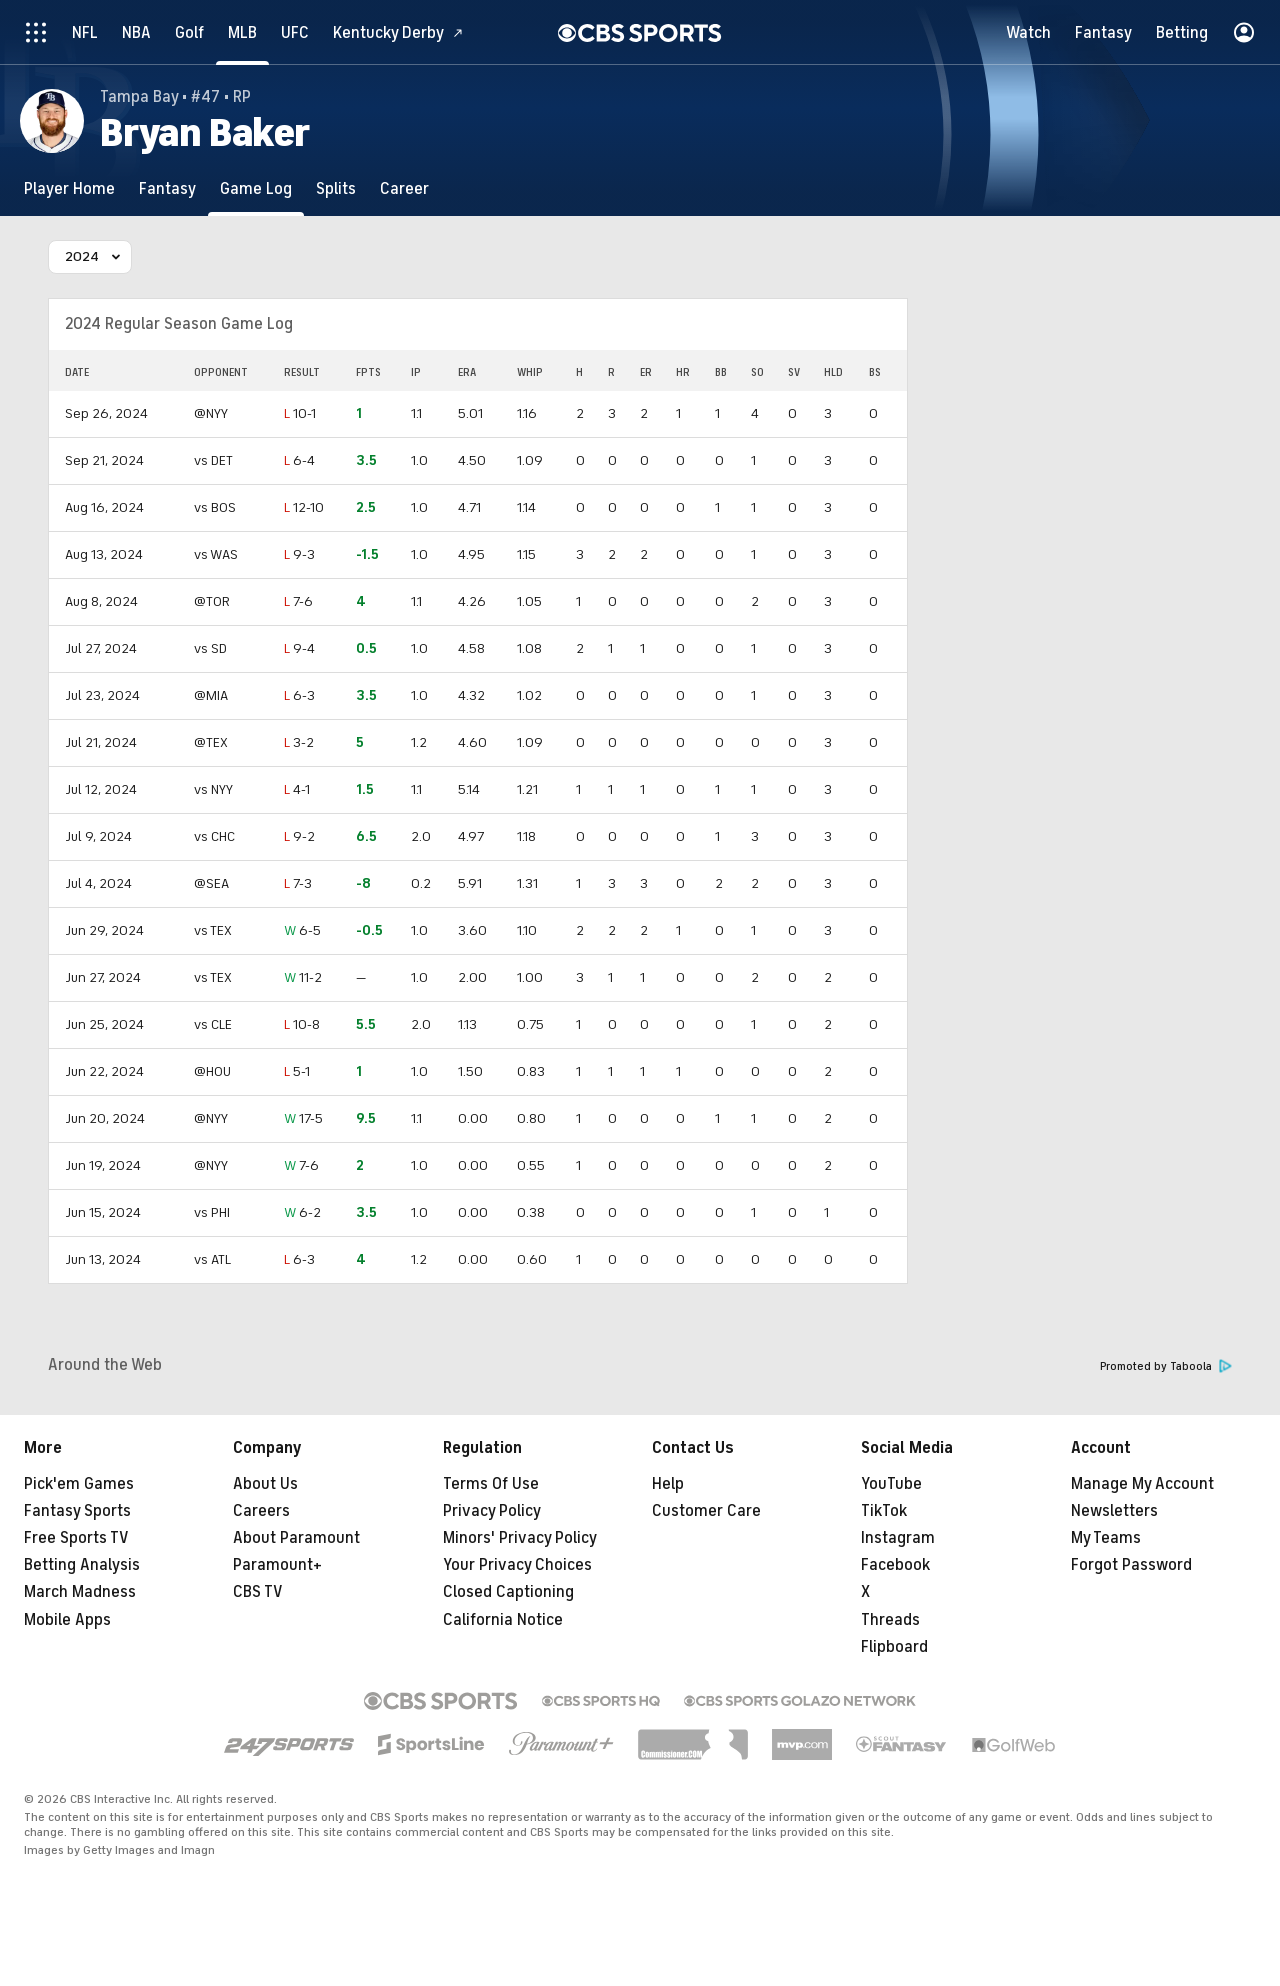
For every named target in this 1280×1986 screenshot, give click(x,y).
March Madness (80, 1592)
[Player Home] (69, 188)
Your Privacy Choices (517, 1565)
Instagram (898, 1538)
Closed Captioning (508, 1592)
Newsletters (1114, 1511)
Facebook (895, 1565)
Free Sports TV (76, 1538)
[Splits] (336, 188)
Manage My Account (1142, 1484)
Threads (890, 1620)
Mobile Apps (67, 1620)
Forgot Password (1131, 1565)
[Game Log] (256, 188)
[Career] (404, 188)
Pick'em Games (79, 1484)
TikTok (884, 1511)
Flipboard (894, 1647)
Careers (261, 1511)
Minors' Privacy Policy (520, 1538)
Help (668, 1484)
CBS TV (258, 1592)
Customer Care (706, 1511)
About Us (265, 1484)
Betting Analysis (82, 1565)
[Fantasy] (167, 188)
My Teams (1106, 1538)
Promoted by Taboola (1166, 1366)
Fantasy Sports (77, 1511)
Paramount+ (277, 1565)
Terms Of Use (491, 1484)
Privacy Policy (492, 1511)
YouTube (891, 1484)
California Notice (503, 1620)
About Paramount (296, 1538)
